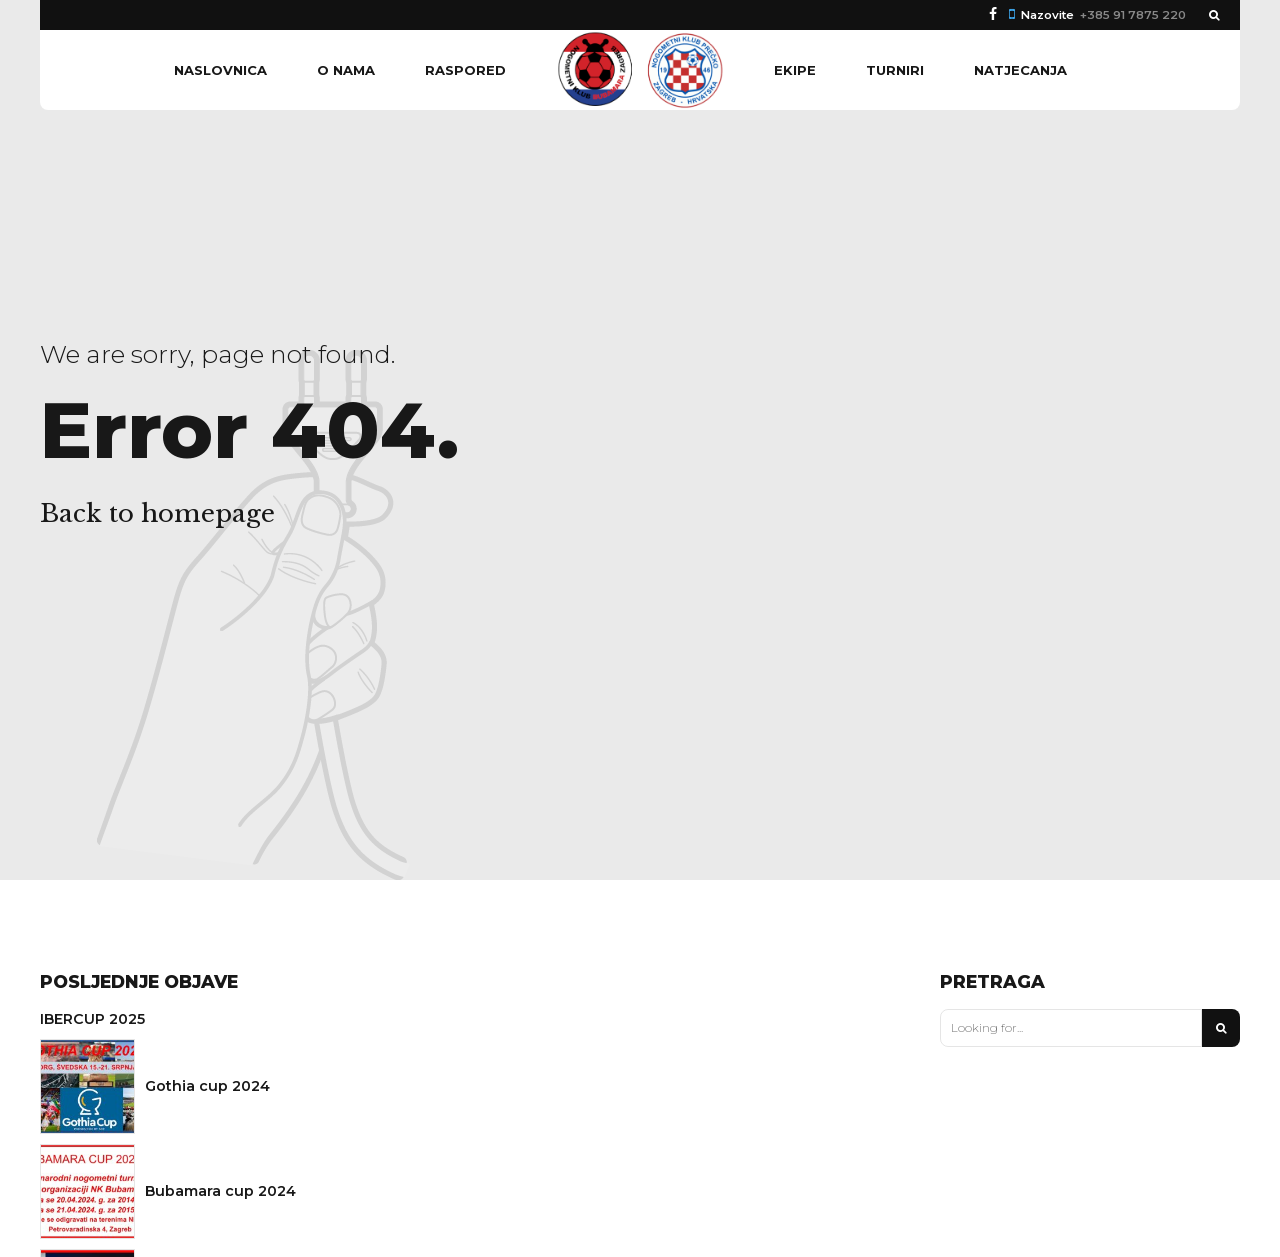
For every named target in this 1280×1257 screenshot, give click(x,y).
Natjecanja (1020, 70)
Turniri (895, 70)
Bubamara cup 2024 (220, 1191)
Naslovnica (220, 70)
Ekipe (795, 70)
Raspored (465, 70)
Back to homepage (157, 513)
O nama (346, 70)
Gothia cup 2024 (207, 1086)
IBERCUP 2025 (92, 1019)
